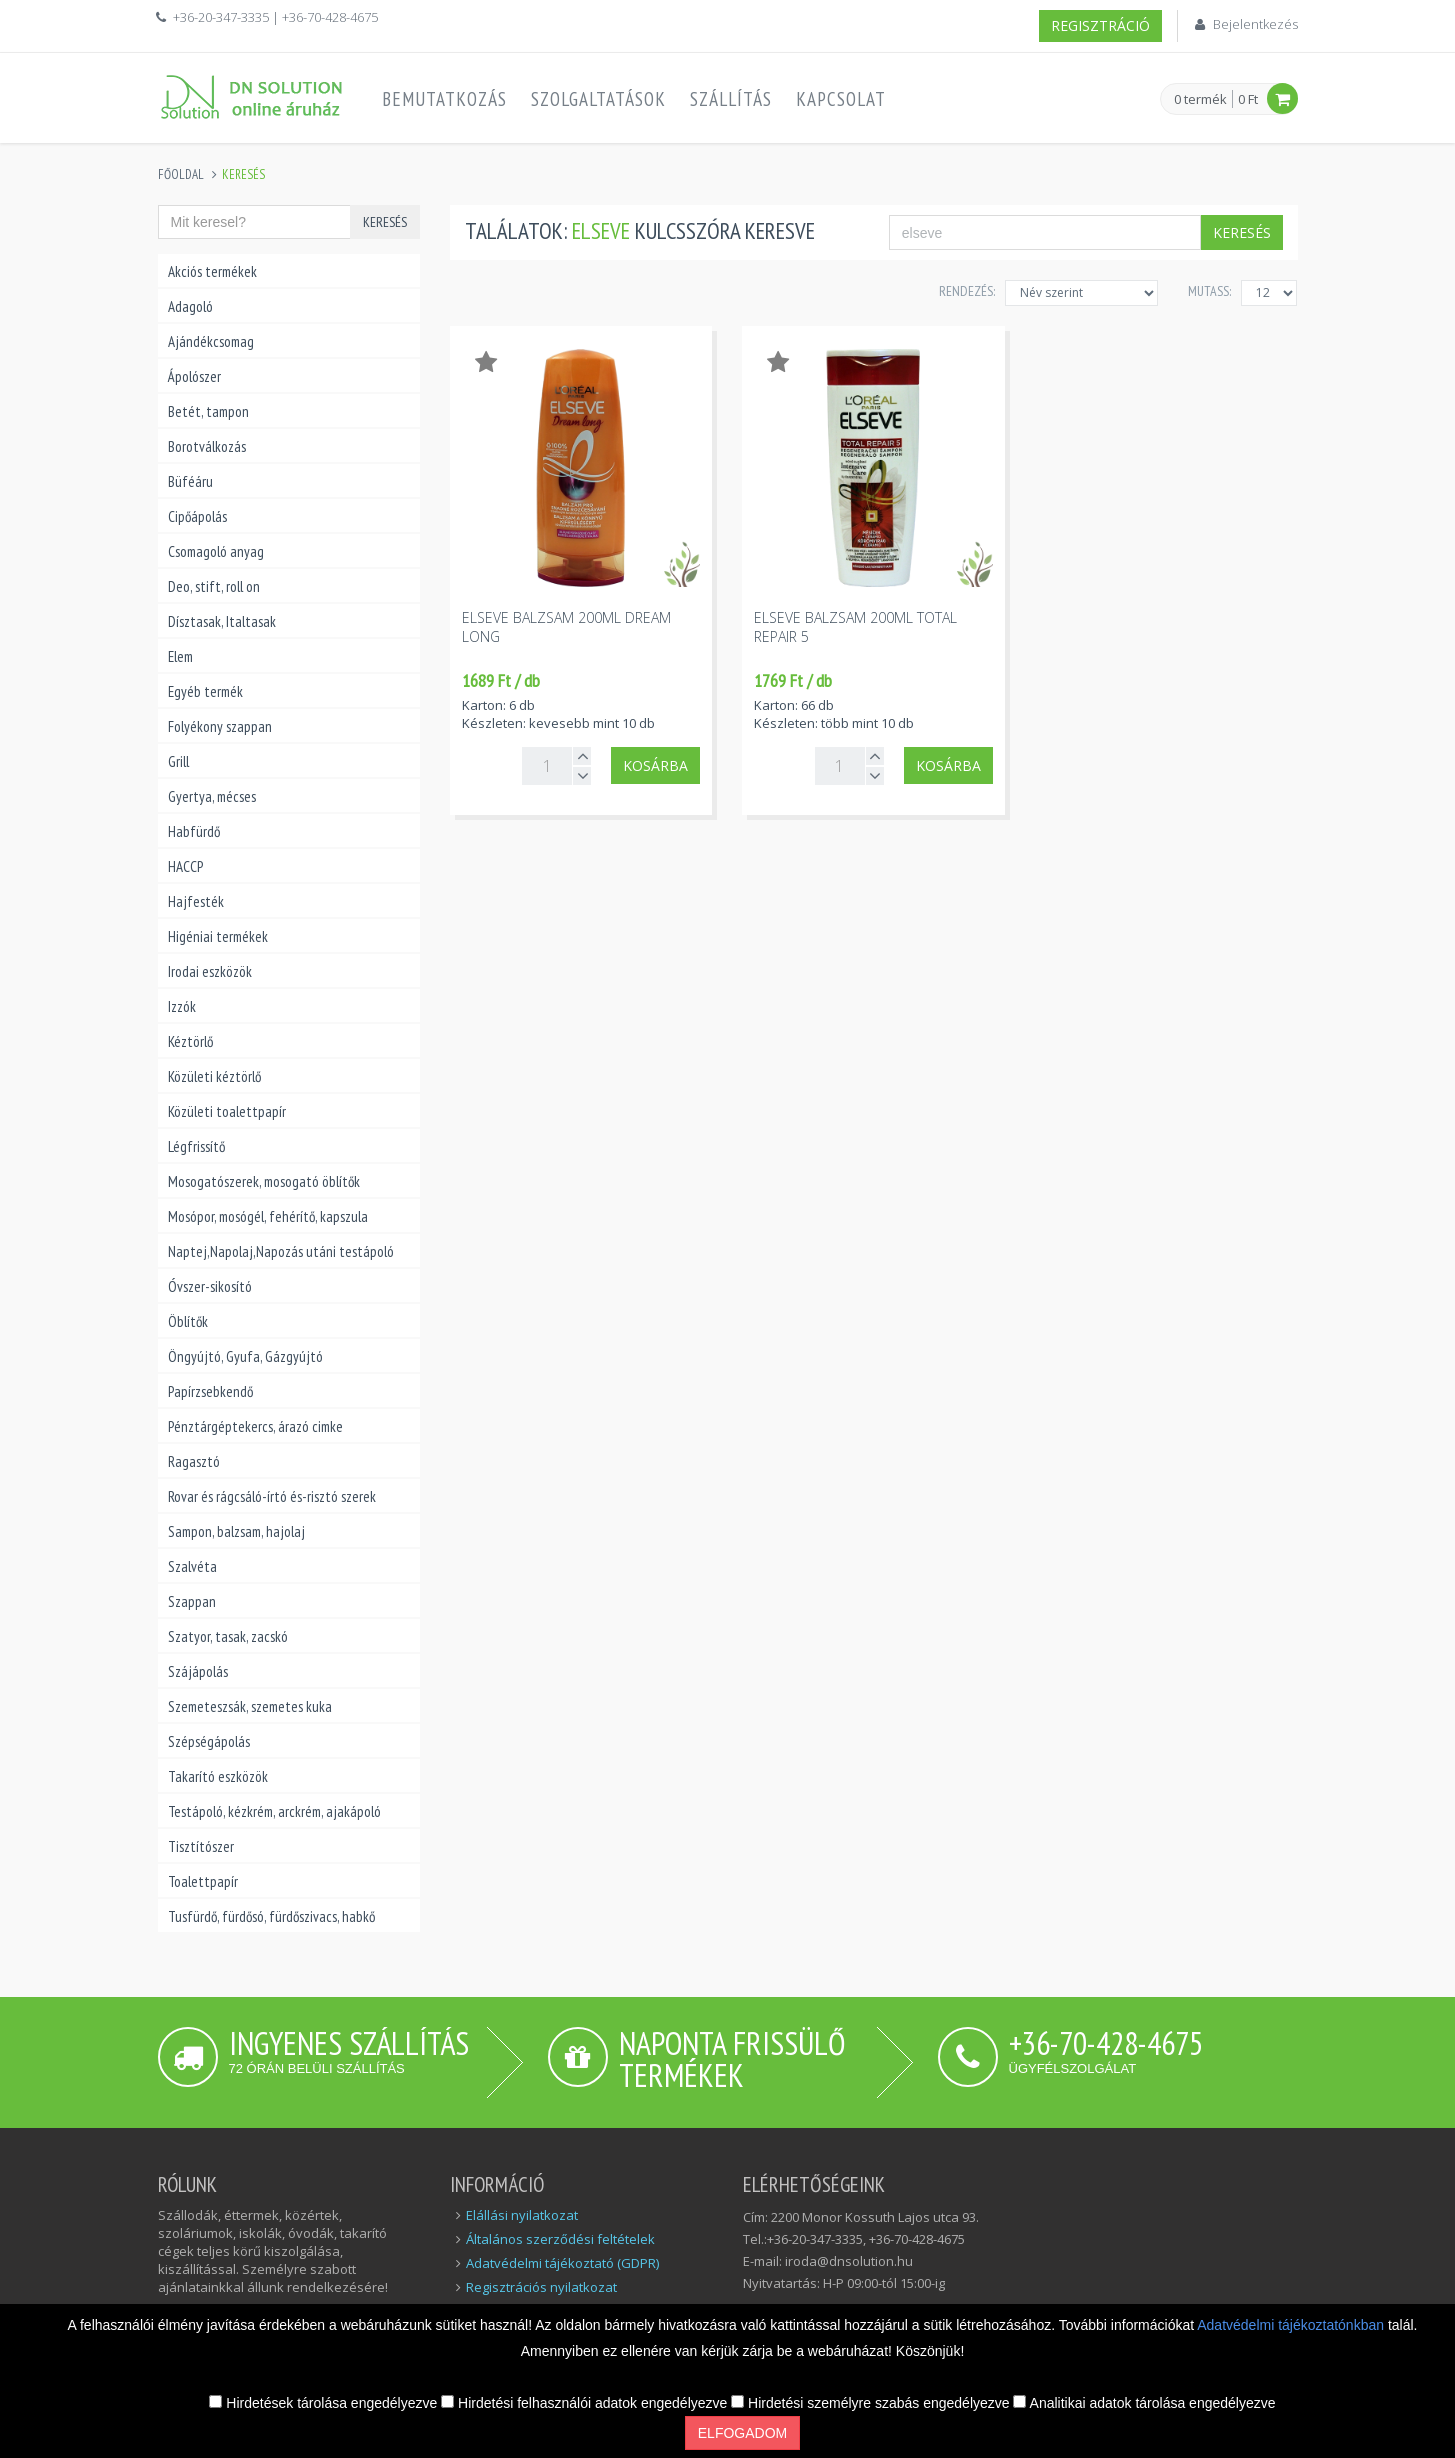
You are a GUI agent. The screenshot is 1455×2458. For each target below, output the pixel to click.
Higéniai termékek (218, 936)
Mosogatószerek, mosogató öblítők (264, 1181)
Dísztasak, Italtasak (222, 621)
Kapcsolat (841, 99)
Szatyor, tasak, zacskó (228, 1636)
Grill (178, 761)
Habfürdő (194, 831)
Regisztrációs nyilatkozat (541, 2287)
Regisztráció (1100, 25)
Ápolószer (194, 376)
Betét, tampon (208, 411)
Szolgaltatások (598, 99)
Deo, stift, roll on (214, 586)
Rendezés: (967, 291)
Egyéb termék (205, 691)
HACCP (185, 866)
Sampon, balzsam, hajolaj (236, 1531)
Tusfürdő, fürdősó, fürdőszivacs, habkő (271, 1916)
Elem (180, 656)
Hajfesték (196, 901)
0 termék (1200, 100)
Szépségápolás (209, 1741)
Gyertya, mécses (212, 796)
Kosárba (655, 765)
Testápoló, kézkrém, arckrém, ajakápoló (274, 1811)
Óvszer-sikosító (210, 1286)
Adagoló (190, 306)
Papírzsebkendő (210, 1391)
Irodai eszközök (210, 971)
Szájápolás (198, 1671)
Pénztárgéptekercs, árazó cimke (255, 1426)
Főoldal (181, 174)
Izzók (182, 1006)
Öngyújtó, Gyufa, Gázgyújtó (245, 1356)
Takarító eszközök (218, 1776)
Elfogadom (742, 2433)
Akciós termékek (212, 271)
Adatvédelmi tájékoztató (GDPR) (562, 2263)
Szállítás (731, 99)
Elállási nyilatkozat (522, 2215)
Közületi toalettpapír (227, 1111)
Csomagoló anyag (216, 551)
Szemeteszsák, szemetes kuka (250, 1706)
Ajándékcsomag (211, 341)
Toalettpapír (203, 1881)
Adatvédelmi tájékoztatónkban (1292, 2325)
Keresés (385, 222)
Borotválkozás (207, 446)
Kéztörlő (190, 1041)
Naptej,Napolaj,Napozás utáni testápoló (281, 1251)
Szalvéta (192, 1566)
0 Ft (1248, 99)
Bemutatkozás (444, 99)
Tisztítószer (201, 1846)
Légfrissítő (196, 1146)
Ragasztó (194, 1461)
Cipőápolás (197, 516)
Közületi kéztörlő (214, 1076)
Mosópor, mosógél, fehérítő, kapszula (268, 1216)
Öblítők (188, 1321)
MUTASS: (1209, 291)
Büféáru (190, 481)
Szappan (192, 1601)
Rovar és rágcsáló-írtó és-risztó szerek (272, 1496)
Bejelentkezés (1255, 24)
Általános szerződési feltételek (560, 2239)
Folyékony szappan (220, 726)
